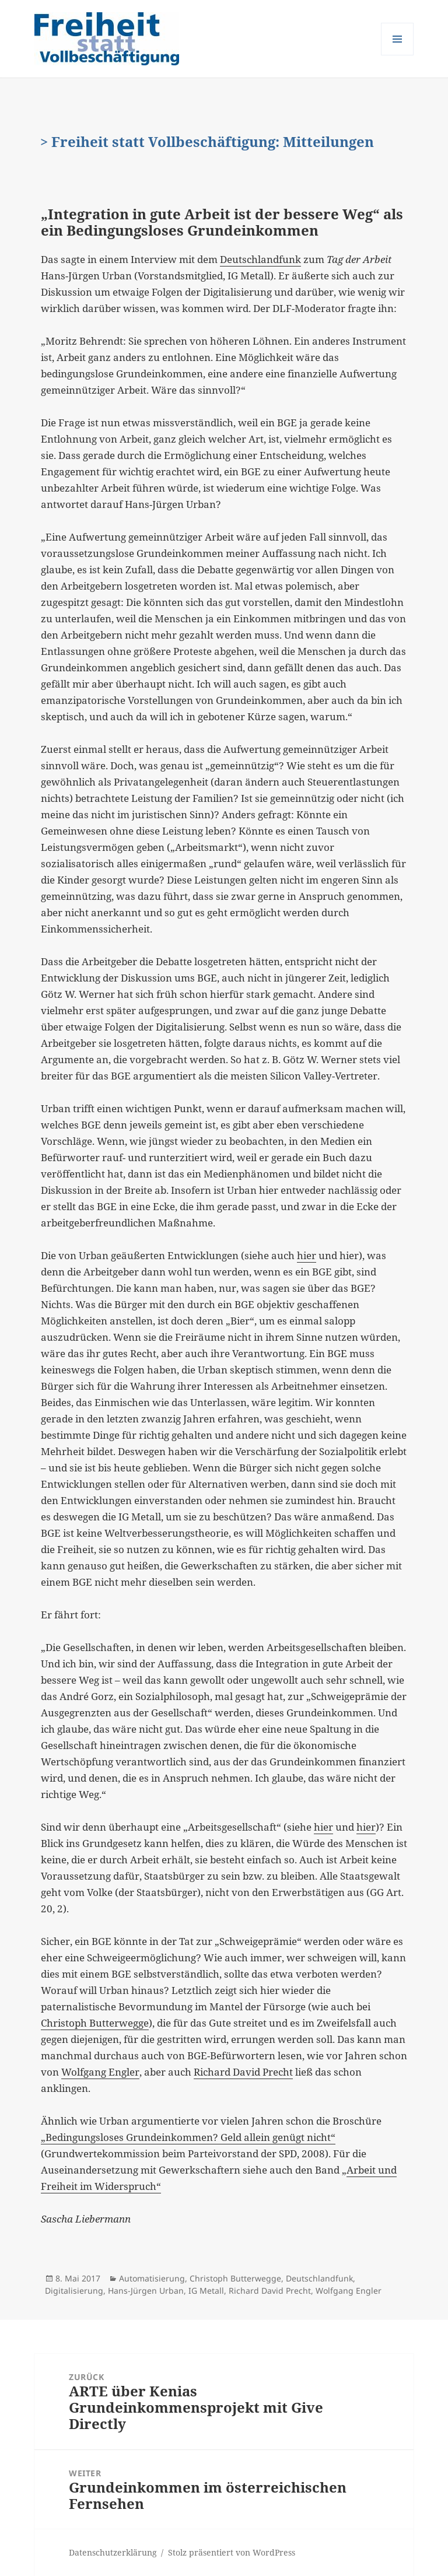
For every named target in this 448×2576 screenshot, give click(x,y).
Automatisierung (152, 2278)
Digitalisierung (74, 2290)
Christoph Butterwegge (95, 2023)
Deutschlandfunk (260, 259)
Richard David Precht (243, 2072)
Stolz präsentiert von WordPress (231, 2552)
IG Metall (206, 2290)
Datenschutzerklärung (113, 2552)
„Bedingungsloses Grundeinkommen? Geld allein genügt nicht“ (188, 2137)
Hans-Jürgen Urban (146, 2290)
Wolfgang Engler (100, 2072)
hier (306, 1255)
